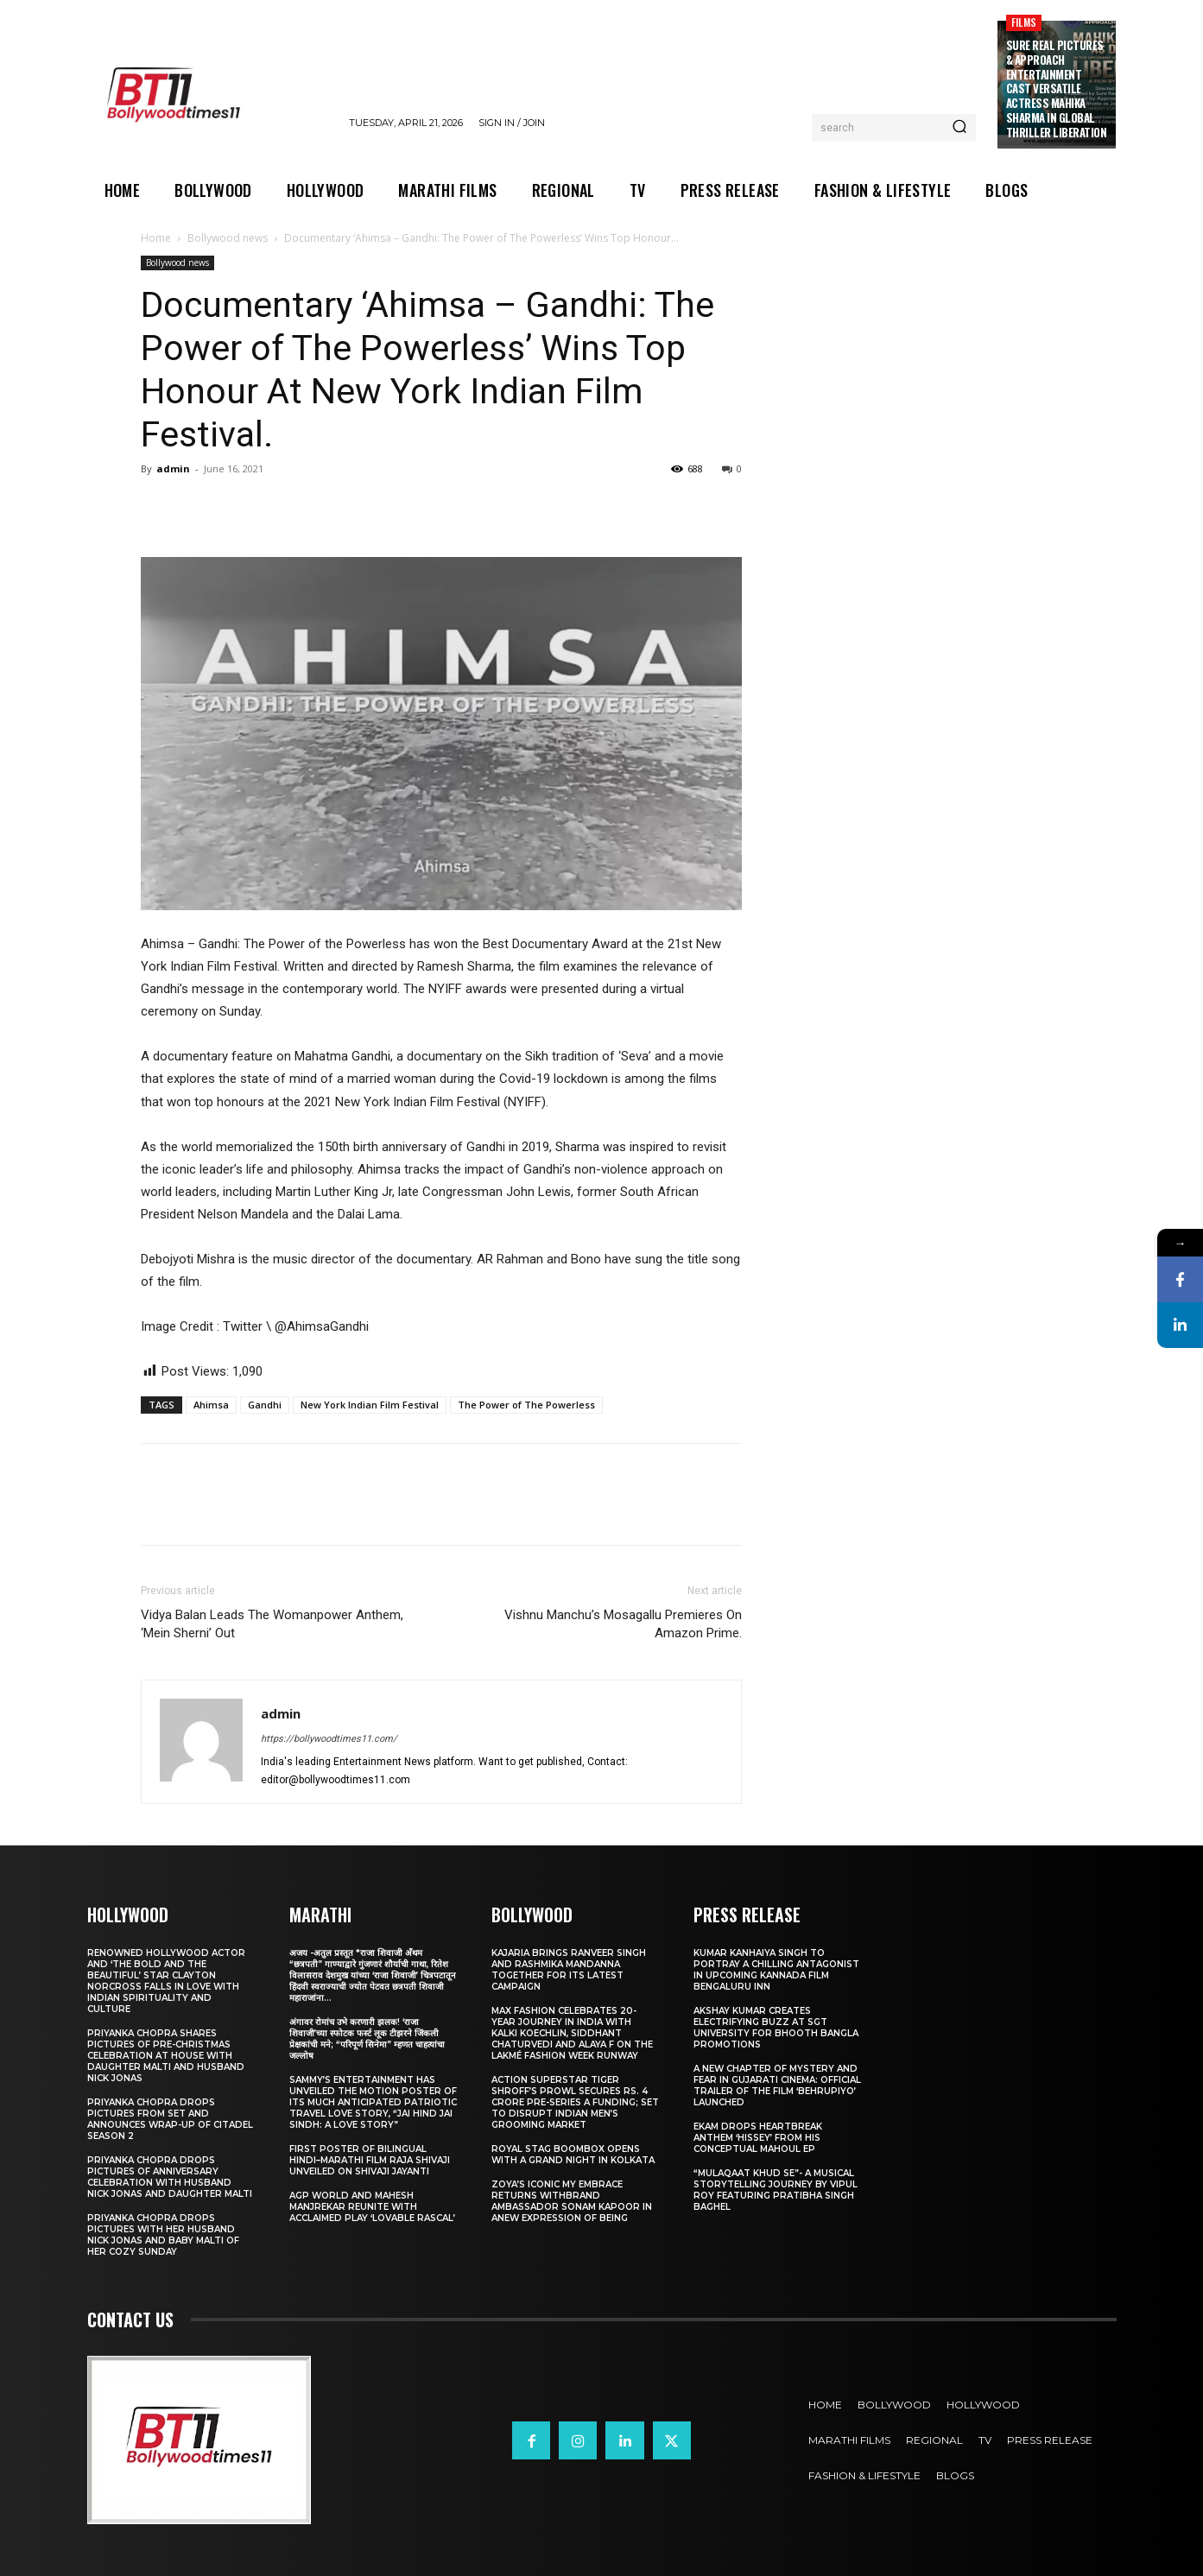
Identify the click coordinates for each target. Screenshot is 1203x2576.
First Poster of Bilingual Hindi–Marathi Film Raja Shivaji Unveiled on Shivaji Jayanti (369, 2160)
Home (156, 238)
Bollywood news (227, 238)
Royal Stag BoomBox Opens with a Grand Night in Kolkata (573, 2154)
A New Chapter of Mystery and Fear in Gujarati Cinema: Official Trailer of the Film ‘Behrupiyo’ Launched (777, 2085)
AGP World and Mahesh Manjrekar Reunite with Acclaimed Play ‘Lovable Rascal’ (372, 2207)
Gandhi (265, 1404)
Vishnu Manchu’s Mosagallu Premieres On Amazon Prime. (623, 1624)
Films (1023, 22)
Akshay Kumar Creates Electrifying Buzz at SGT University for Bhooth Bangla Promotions (775, 2027)
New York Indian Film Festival (370, 1404)
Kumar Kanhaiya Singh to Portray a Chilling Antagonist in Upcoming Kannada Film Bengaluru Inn (776, 1969)
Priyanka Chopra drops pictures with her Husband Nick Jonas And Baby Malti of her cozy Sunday (163, 2234)
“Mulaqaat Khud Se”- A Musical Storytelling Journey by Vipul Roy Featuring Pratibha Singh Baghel (775, 2190)
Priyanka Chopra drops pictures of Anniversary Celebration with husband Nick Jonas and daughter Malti (169, 2177)
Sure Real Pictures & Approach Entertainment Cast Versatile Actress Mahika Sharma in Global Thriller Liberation (1056, 88)
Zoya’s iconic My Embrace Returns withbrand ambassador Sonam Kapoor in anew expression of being (571, 2201)
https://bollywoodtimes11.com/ (329, 1738)
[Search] (959, 128)
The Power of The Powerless (526, 1404)
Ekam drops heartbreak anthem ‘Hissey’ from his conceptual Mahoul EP (757, 2138)
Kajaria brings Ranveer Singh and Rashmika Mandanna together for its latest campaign (568, 1969)
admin (173, 468)
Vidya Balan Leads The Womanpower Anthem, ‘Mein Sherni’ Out (272, 1624)
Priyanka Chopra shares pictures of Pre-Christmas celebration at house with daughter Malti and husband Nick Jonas (165, 2056)
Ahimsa (211, 1404)
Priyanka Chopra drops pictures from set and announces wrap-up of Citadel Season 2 (170, 2119)
